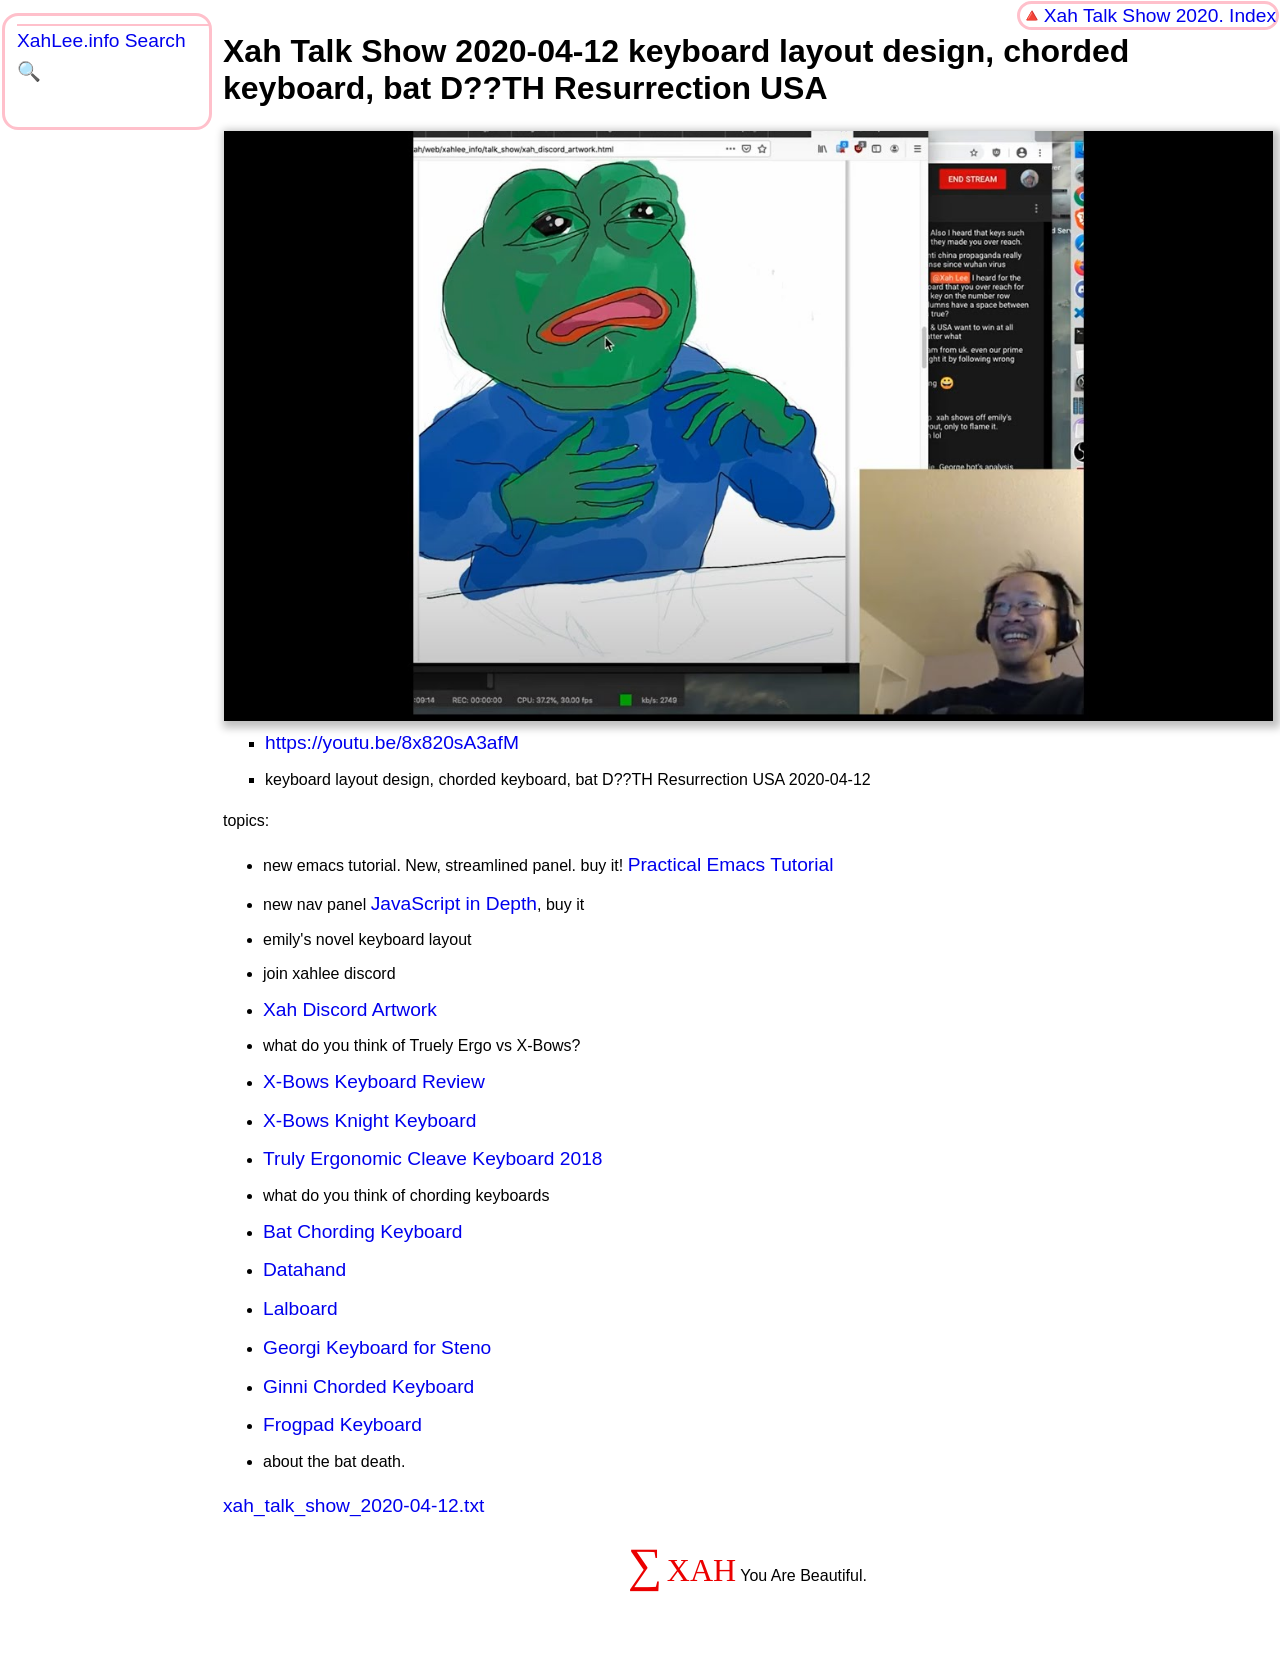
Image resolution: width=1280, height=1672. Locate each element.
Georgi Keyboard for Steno (377, 1347)
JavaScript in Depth (454, 903)
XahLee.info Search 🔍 (101, 56)
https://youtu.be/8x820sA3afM (392, 742)
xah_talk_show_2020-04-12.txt (353, 1505)
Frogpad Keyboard (342, 1424)
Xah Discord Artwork (350, 1009)
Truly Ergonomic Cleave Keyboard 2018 (433, 1158)
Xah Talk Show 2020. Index (1160, 15)
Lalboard (300, 1308)
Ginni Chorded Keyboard (368, 1386)
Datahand (304, 1269)
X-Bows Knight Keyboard (369, 1120)
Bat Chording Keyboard (362, 1231)
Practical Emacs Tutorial (731, 864)
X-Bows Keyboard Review (374, 1081)
